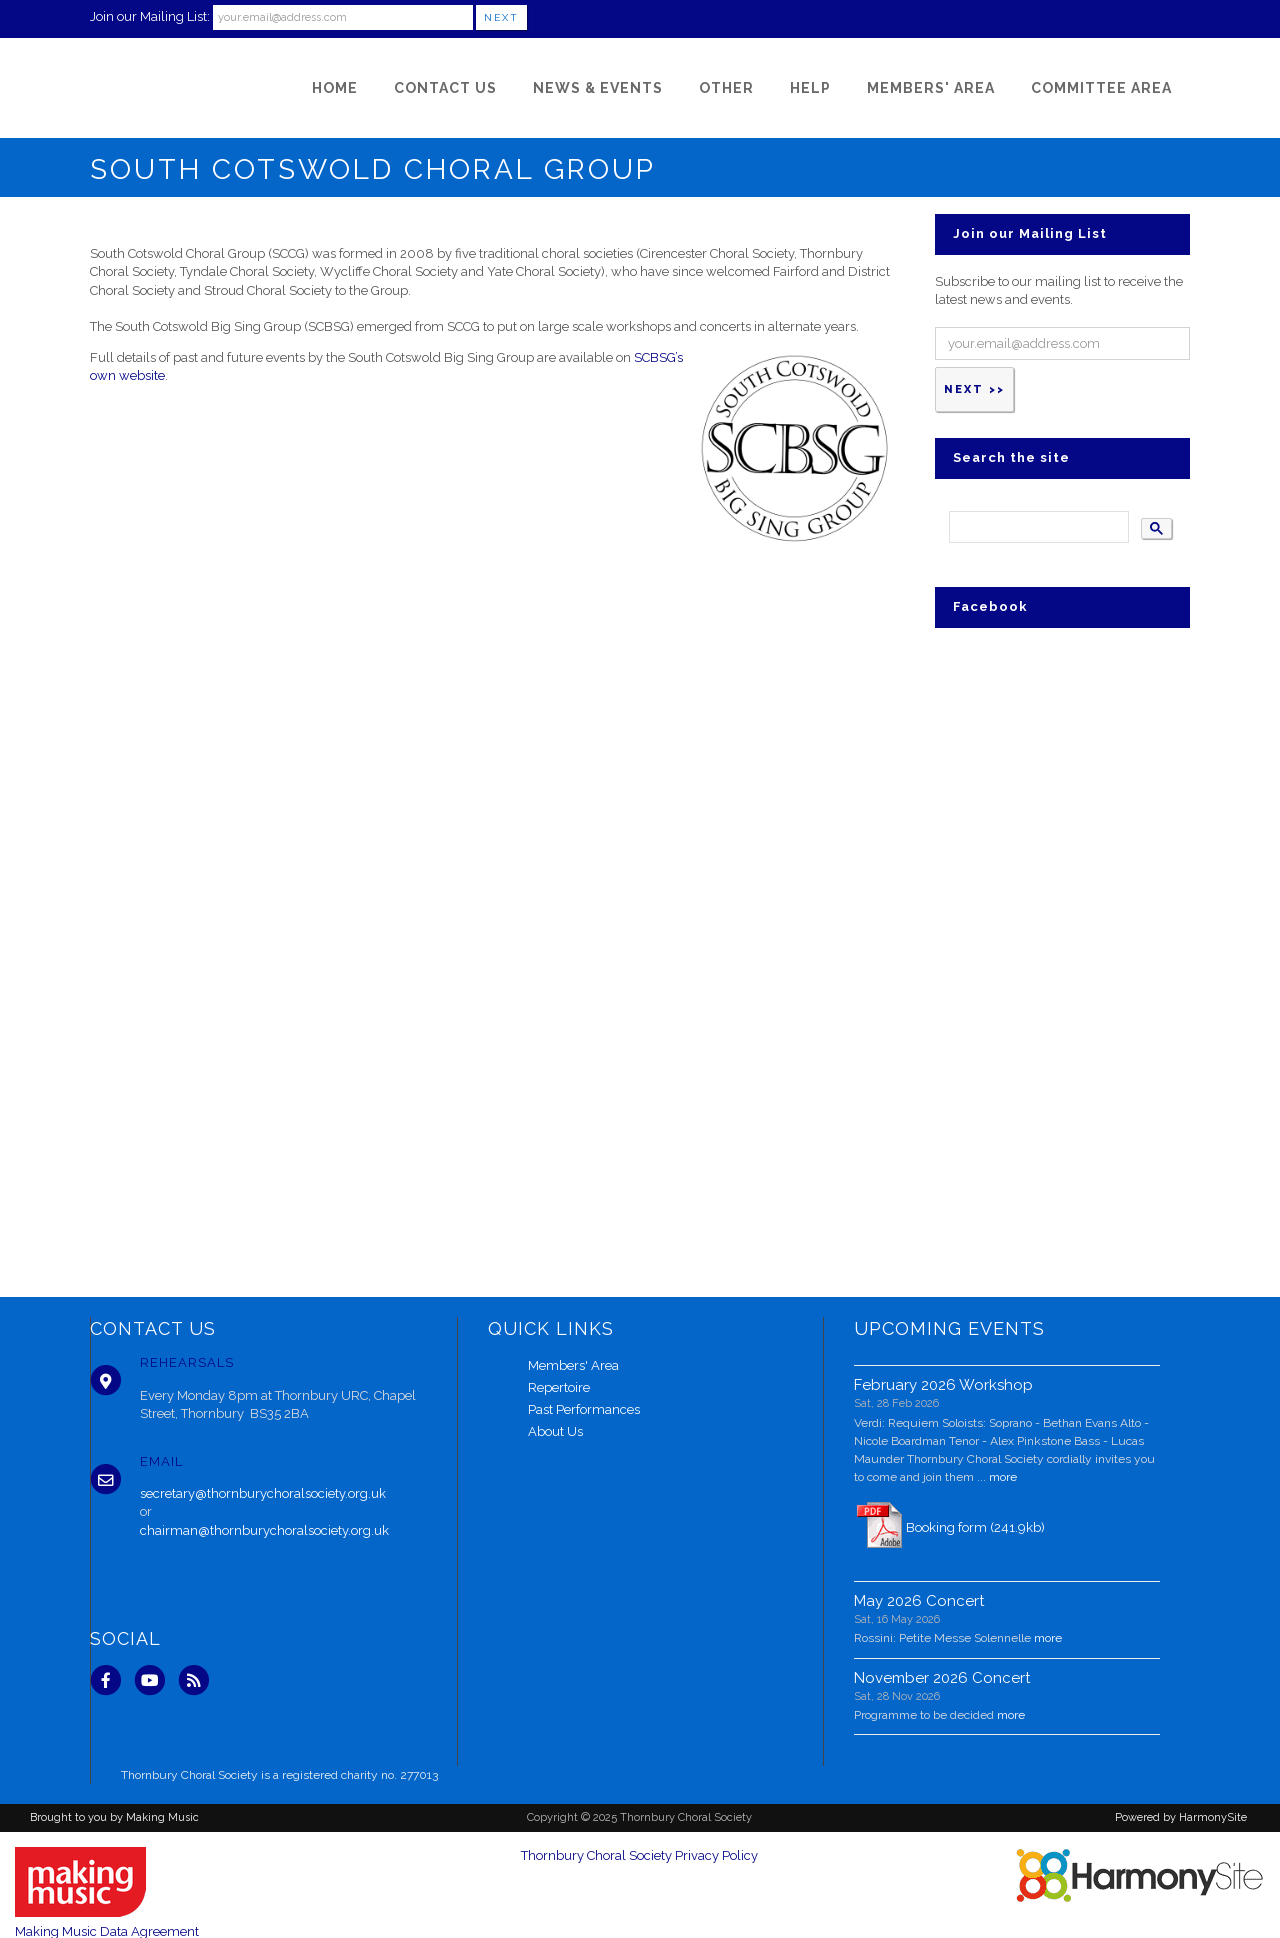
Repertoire (559, 1387)
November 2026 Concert (942, 1678)
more (1003, 1477)
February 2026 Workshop (943, 1385)
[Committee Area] (1101, 88)
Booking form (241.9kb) (975, 1527)
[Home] (335, 88)
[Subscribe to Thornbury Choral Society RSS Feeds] (198, 1679)
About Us (555, 1431)
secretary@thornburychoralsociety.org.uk (263, 1493)
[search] (1037, 527)
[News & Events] (598, 88)
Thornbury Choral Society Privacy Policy (639, 1855)
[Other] (726, 88)
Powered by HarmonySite (1181, 1817)
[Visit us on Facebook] (112, 1679)
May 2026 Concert (919, 1601)
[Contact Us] (445, 88)
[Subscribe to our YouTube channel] (156, 1679)
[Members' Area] (931, 88)
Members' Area (573, 1365)
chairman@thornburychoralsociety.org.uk (264, 1530)
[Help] (810, 88)
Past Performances (584, 1409)
